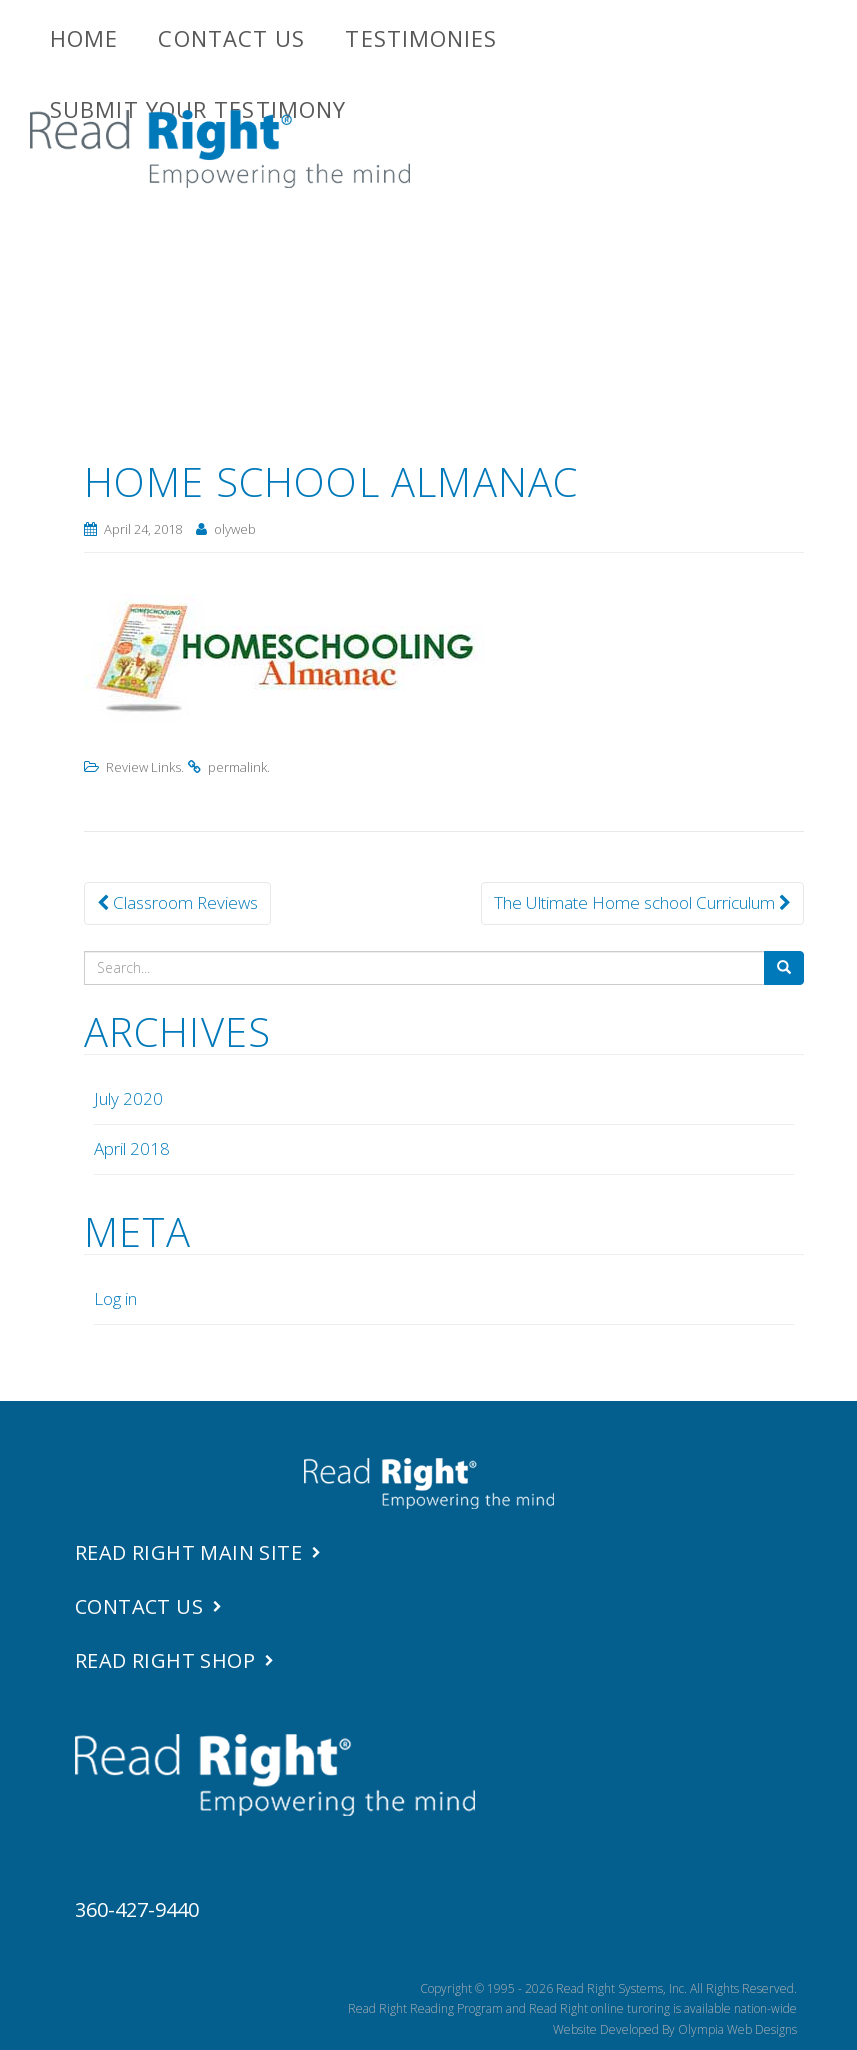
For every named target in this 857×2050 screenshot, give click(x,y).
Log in (115, 1298)
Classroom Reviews (177, 902)
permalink (237, 767)
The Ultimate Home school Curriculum (642, 902)
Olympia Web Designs (737, 2029)
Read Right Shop (165, 1660)
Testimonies (421, 38)
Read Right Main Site (188, 1552)
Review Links (143, 767)
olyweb (235, 529)
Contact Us (231, 38)
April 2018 (132, 1148)
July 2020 (128, 1098)
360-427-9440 (137, 1909)
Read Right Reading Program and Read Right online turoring (509, 2008)
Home (84, 38)
